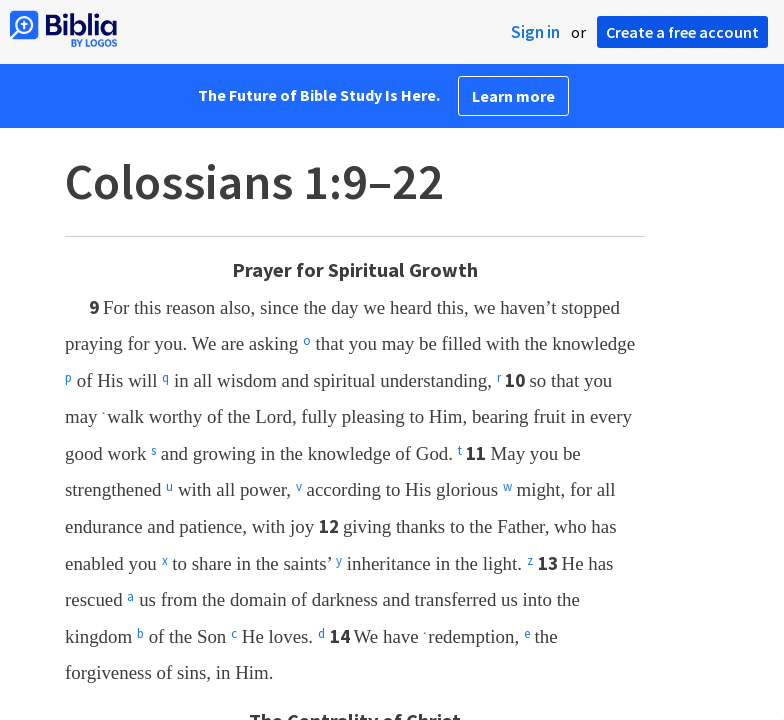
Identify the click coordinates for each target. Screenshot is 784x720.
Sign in (535, 32)
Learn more (513, 96)
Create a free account (682, 32)
